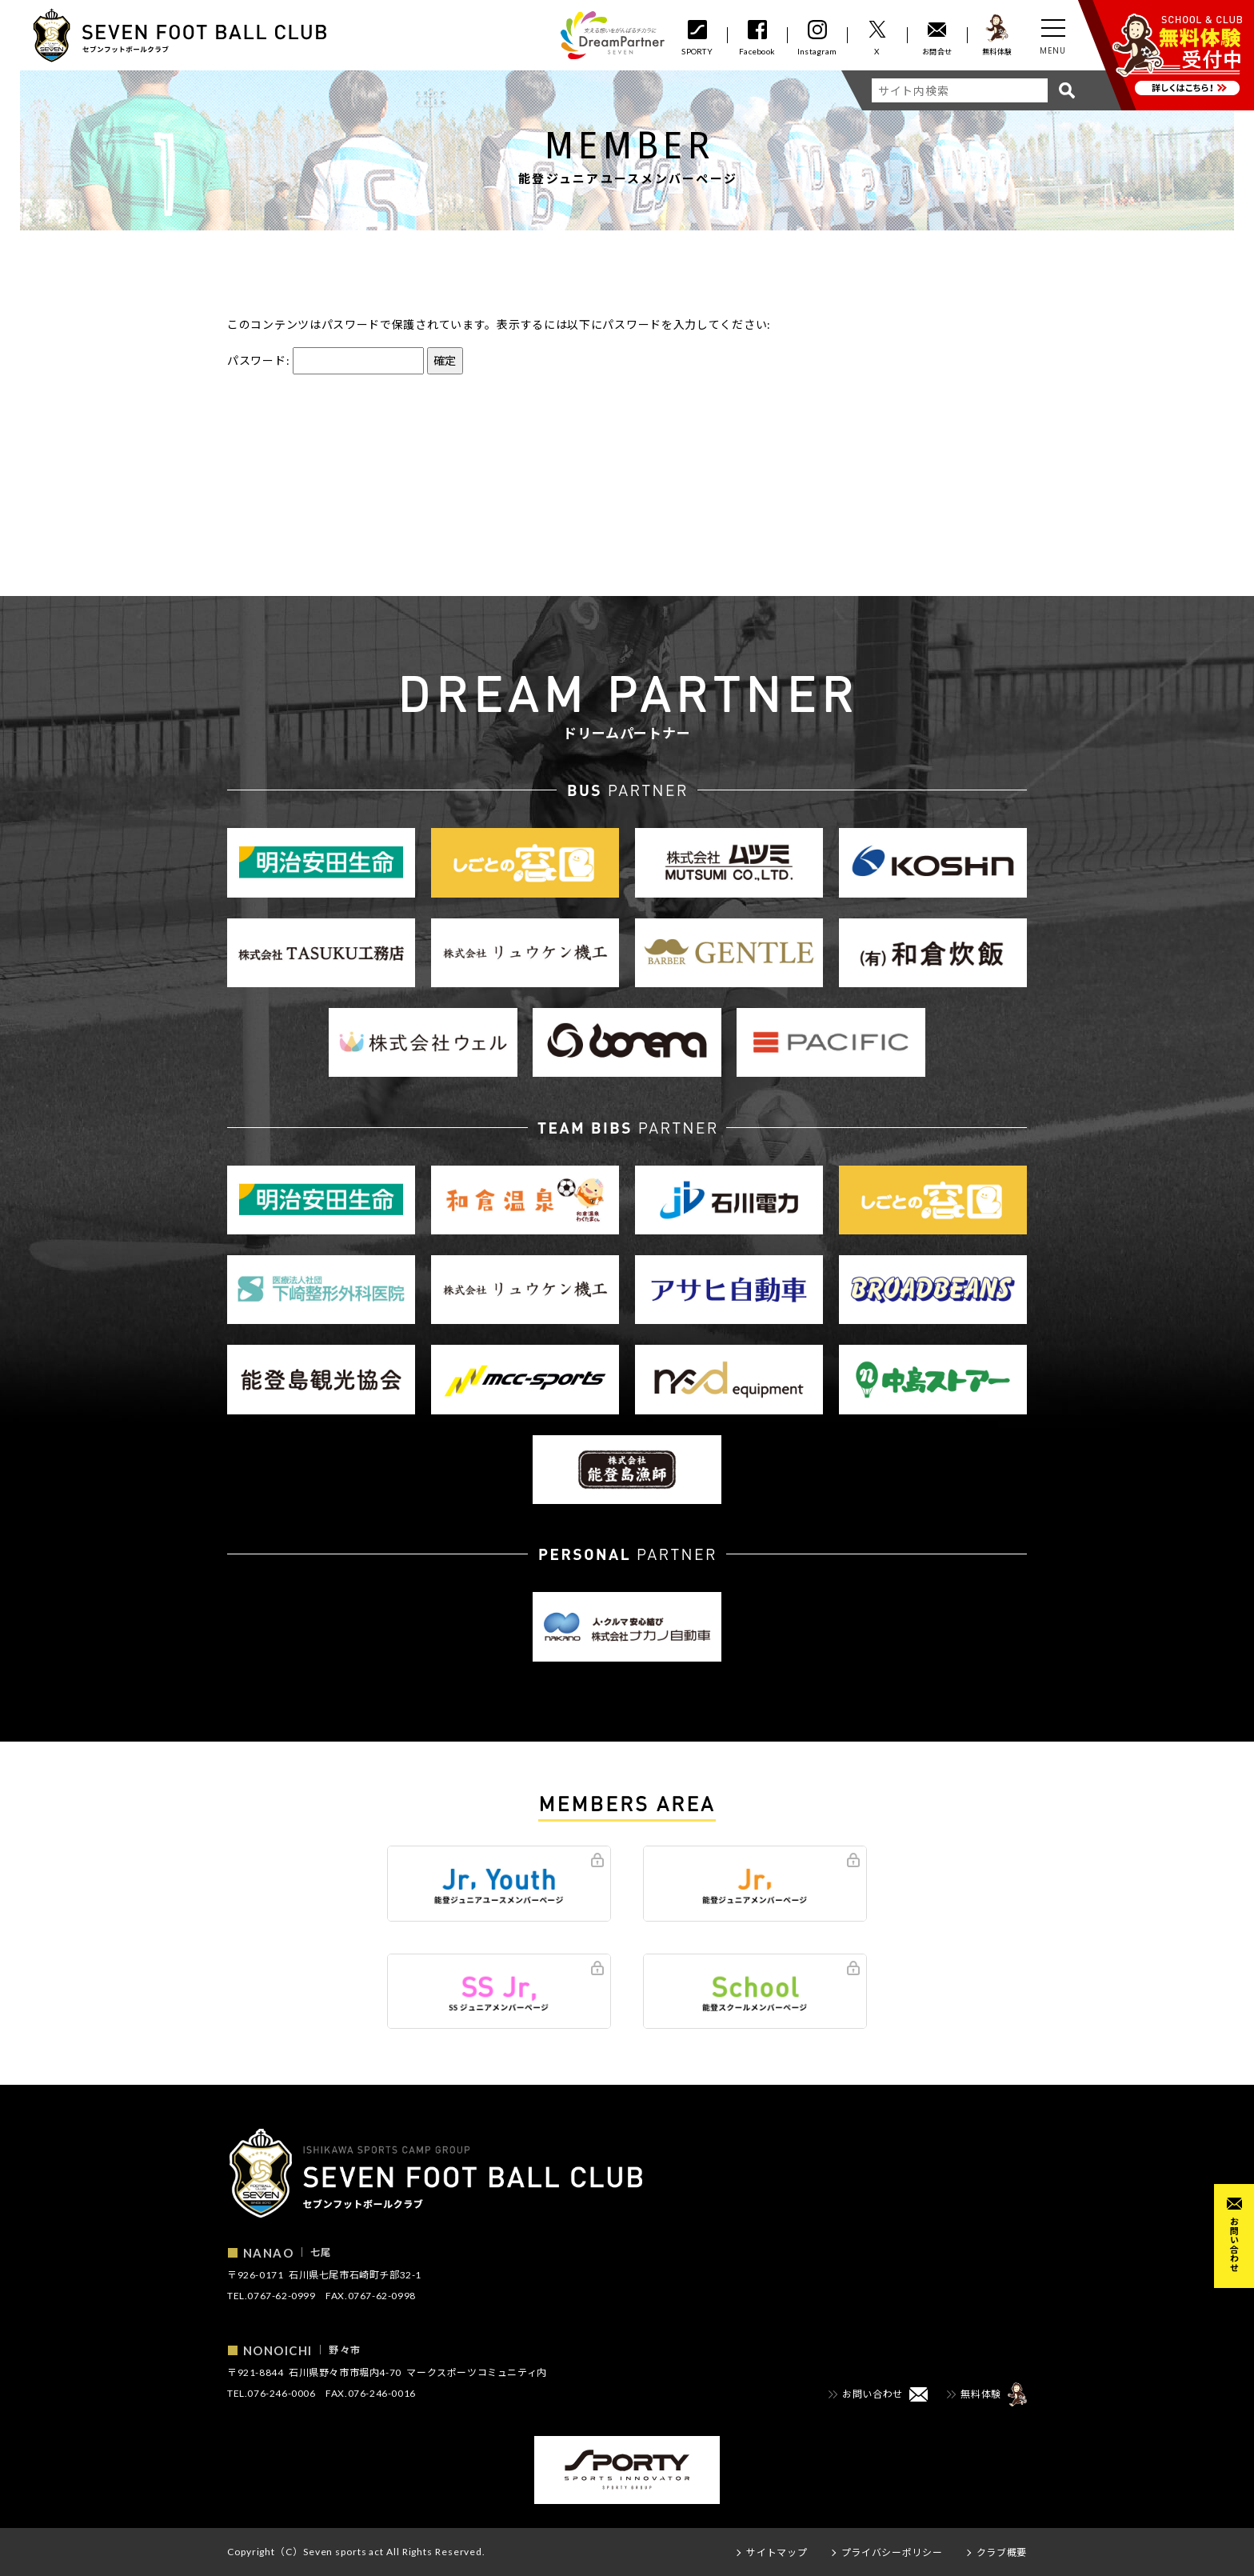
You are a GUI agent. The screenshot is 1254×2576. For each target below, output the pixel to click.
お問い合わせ (1234, 2244)
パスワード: (325, 360)
